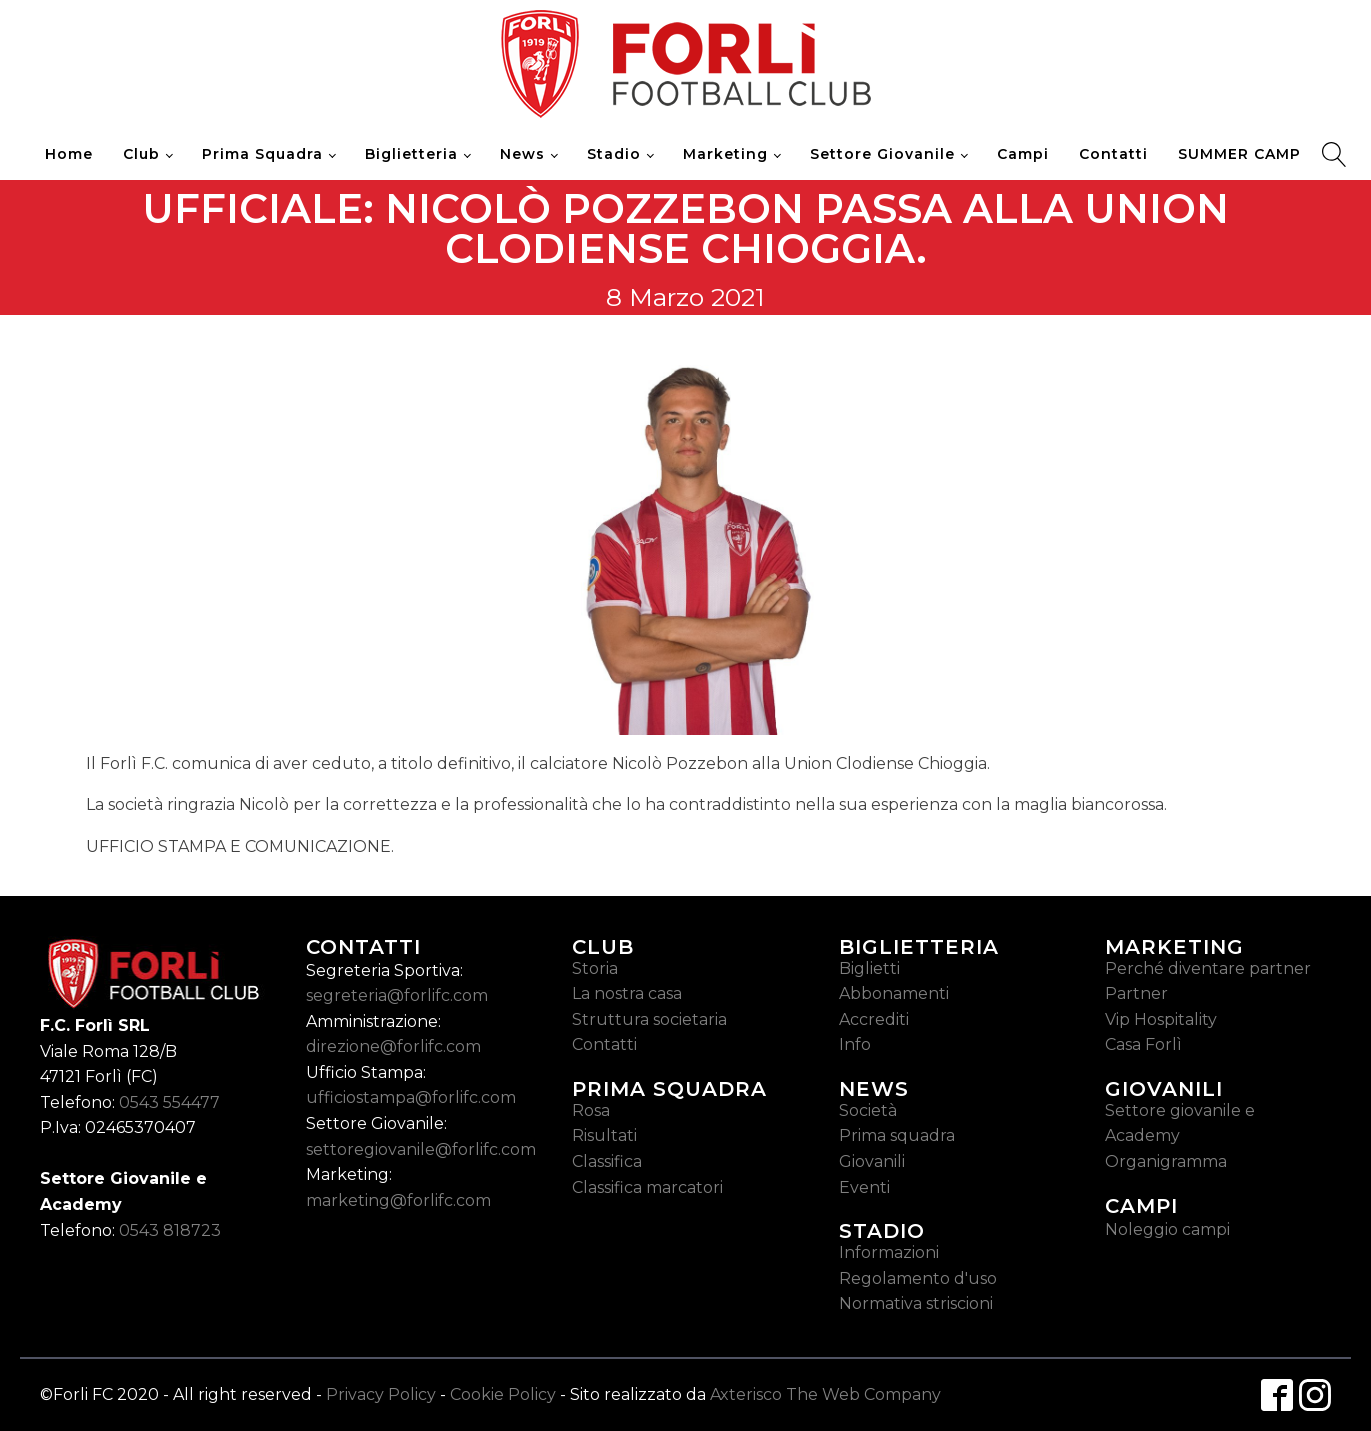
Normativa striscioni (916, 1303)
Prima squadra (897, 1135)
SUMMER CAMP (1239, 154)
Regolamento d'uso (918, 1278)
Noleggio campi (1167, 1229)
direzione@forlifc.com (393, 1046)
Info (855, 1044)
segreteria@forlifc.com (397, 995)
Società (868, 1110)
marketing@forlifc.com (398, 1200)
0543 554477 (169, 1102)
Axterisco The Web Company (825, 1394)
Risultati (604, 1135)
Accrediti (874, 1019)
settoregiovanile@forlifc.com (421, 1149)
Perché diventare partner (1208, 968)
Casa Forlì (1143, 1044)
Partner (1136, 993)
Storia (595, 968)
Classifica (607, 1161)
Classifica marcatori (647, 1187)
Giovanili (872, 1161)
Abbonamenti (894, 993)
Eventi (864, 1187)
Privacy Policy (381, 1394)
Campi (1023, 154)
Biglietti (869, 968)
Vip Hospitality (1161, 1019)
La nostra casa (627, 993)
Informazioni (889, 1252)
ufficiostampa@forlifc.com (411, 1097)
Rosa (591, 1110)
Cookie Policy (503, 1394)
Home (69, 154)
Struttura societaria (649, 1019)
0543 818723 (170, 1230)
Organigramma (1166, 1161)
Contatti (1113, 154)
